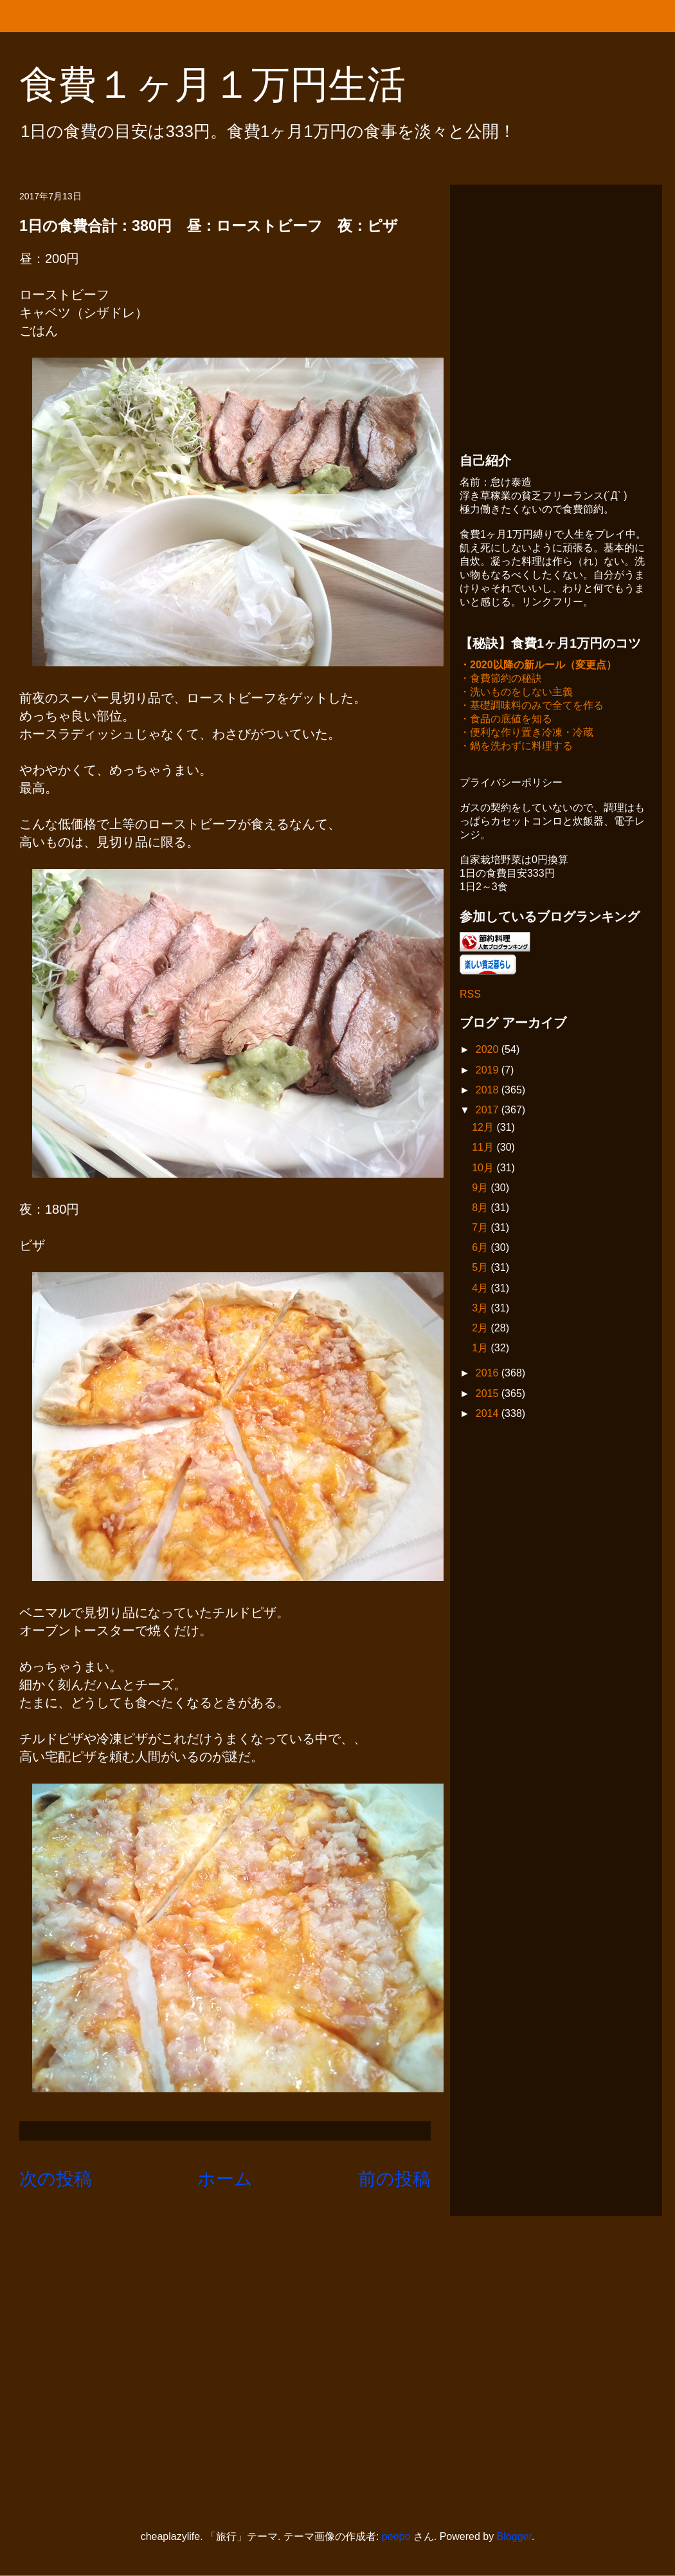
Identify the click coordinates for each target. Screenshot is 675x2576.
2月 (481, 1329)
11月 (484, 1148)
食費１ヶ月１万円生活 (231, 84)
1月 (481, 1349)
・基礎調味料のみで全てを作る (532, 706)
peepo (396, 2536)
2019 (488, 1071)
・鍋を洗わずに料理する (516, 747)
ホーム (225, 2179)
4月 (481, 1289)
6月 (481, 1248)
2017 (488, 1111)
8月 (481, 1208)
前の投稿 (394, 2179)
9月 (481, 1188)
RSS (470, 995)
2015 (488, 1394)
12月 (484, 1128)
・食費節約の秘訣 (501, 679)
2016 (488, 1374)
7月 (481, 1228)
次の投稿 (55, 2179)
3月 (481, 1309)
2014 (488, 1414)
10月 (484, 1169)
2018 (488, 1091)
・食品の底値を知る (506, 720)
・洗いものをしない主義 (516, 693)
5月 (481, 1268)
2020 (488, 1050)
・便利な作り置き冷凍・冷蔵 (526, 733)
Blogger (514, 2536)
